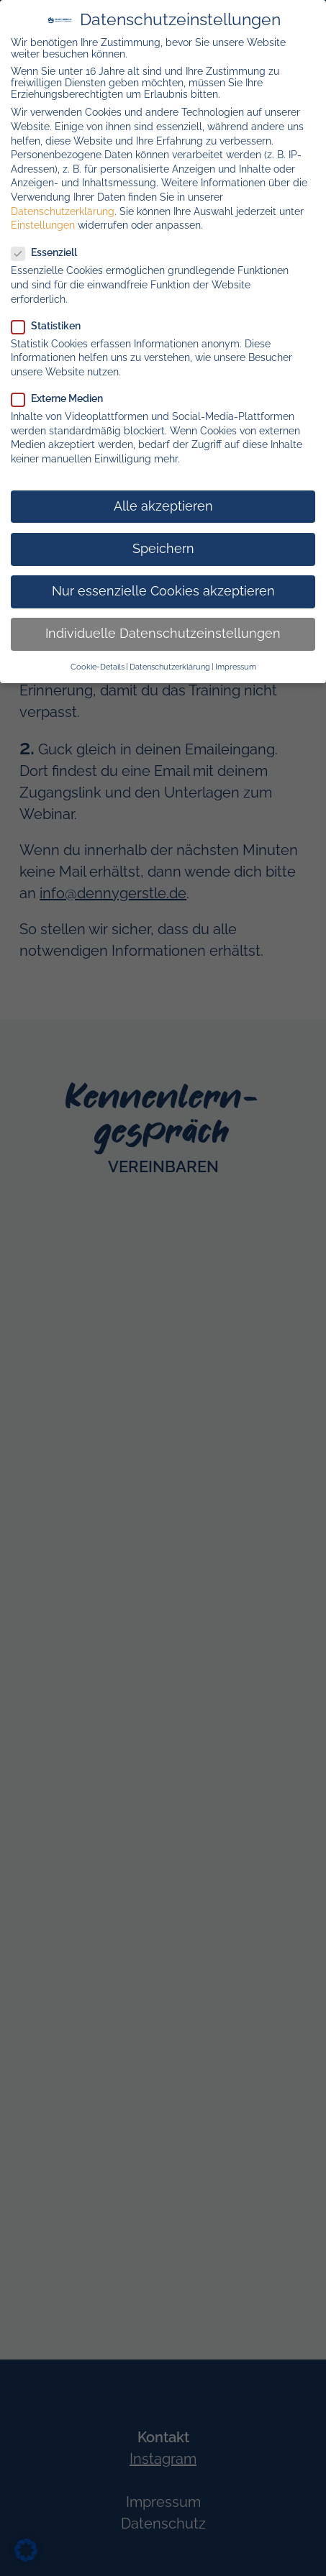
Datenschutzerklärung (62, 211)
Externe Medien (63, 398)
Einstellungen (43, 225)
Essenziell (50, 252)
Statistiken (52, 326)
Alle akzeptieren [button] (163, 506)
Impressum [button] (235, 666)
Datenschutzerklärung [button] (170, 666)
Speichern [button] (163, 549)
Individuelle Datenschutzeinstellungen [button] (163, 633)
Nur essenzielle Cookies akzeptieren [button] (163, 591)
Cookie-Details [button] (97, 666)
